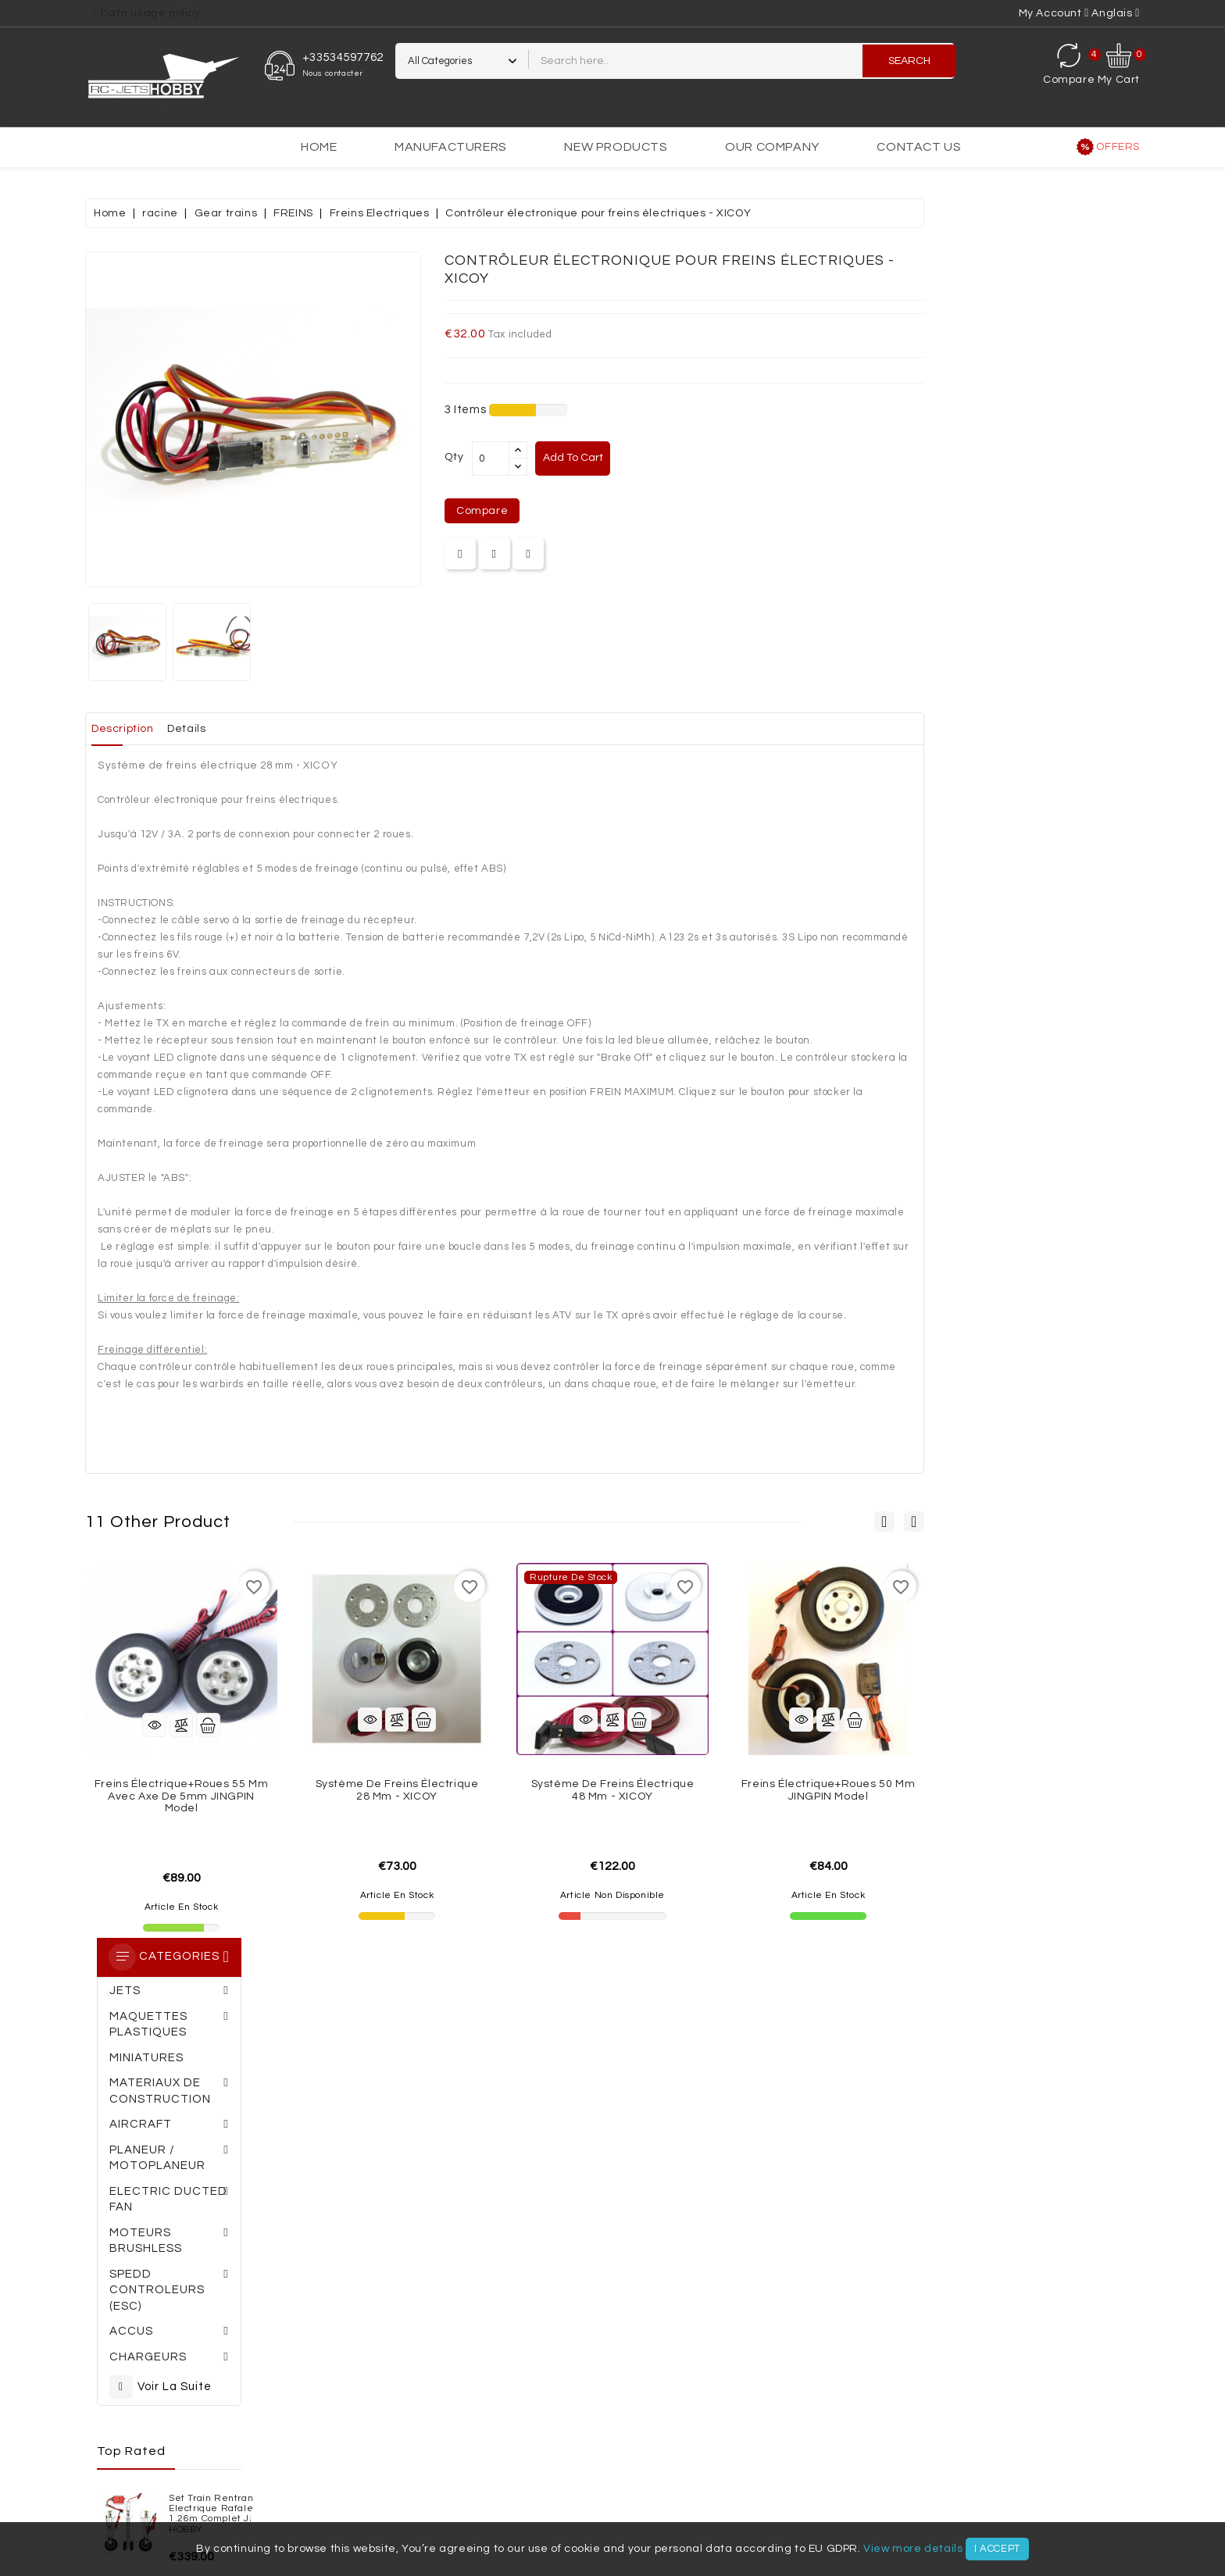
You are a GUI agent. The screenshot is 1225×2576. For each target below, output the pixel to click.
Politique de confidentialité (356, 2340)
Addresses (717, 2368)
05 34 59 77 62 (249, 2110)
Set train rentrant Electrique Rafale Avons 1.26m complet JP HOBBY (216, 625)
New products (615, 147)
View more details (912, 2548)
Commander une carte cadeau (625, 2137)
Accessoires (907, 2465)
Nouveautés (962, 2480)
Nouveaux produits (131, 2313)
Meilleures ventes (130, 2340)
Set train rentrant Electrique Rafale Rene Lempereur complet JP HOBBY (209, 728)
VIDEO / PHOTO (792, 2480)
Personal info (724, 2286)
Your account (744, 2253)
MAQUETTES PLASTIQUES (779, 2449)
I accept (997, 2548)
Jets (874, 2449)
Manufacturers (451, 147)
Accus (506, 2465)
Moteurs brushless (319, 2465)
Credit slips (719, 2340)
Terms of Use (521, 2313)
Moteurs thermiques (288, 2480)
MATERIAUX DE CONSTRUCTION (311, 2449)
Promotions (112, 2286)
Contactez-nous (328, 2368)
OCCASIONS (879, 2480)
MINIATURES (665, 2449)
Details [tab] (421, 728)
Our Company (772, 147)
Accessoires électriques (1034, 2465)
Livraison (310, 2286)
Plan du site (519, 2368)
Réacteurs (397, 2480)
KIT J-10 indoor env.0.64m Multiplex (210, 907)
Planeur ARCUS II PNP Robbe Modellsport (215, 819)
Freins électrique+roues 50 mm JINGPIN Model (1043, 1790)
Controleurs (433, 2465)
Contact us (919, 147)
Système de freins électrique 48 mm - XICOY (828, 1790)
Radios (645, 2465)
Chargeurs (573, 2465)
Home (319, 147)
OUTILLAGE (617, 2480)
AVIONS (924, 2449)
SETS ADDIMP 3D (169, 2449)
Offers (1118, 146)
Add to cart (794, 457)
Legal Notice (520, 2286)
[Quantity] (706, 458)
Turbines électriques (180, 2465)
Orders (708, 2313)
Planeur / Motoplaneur (1029, 2449)
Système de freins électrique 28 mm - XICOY (613, 1790)
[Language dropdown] (1115, 13)
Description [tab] (344, 728)
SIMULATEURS (700, 2480)
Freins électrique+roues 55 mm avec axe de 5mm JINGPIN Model (397, 1796)
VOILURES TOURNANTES (509, 2480)
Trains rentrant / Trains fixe (768, 2465)
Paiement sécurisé (537, 2340)
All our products (124, 2368)
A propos (309, 2313)
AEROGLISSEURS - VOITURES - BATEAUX (512, 2449)
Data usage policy (150, 13)
